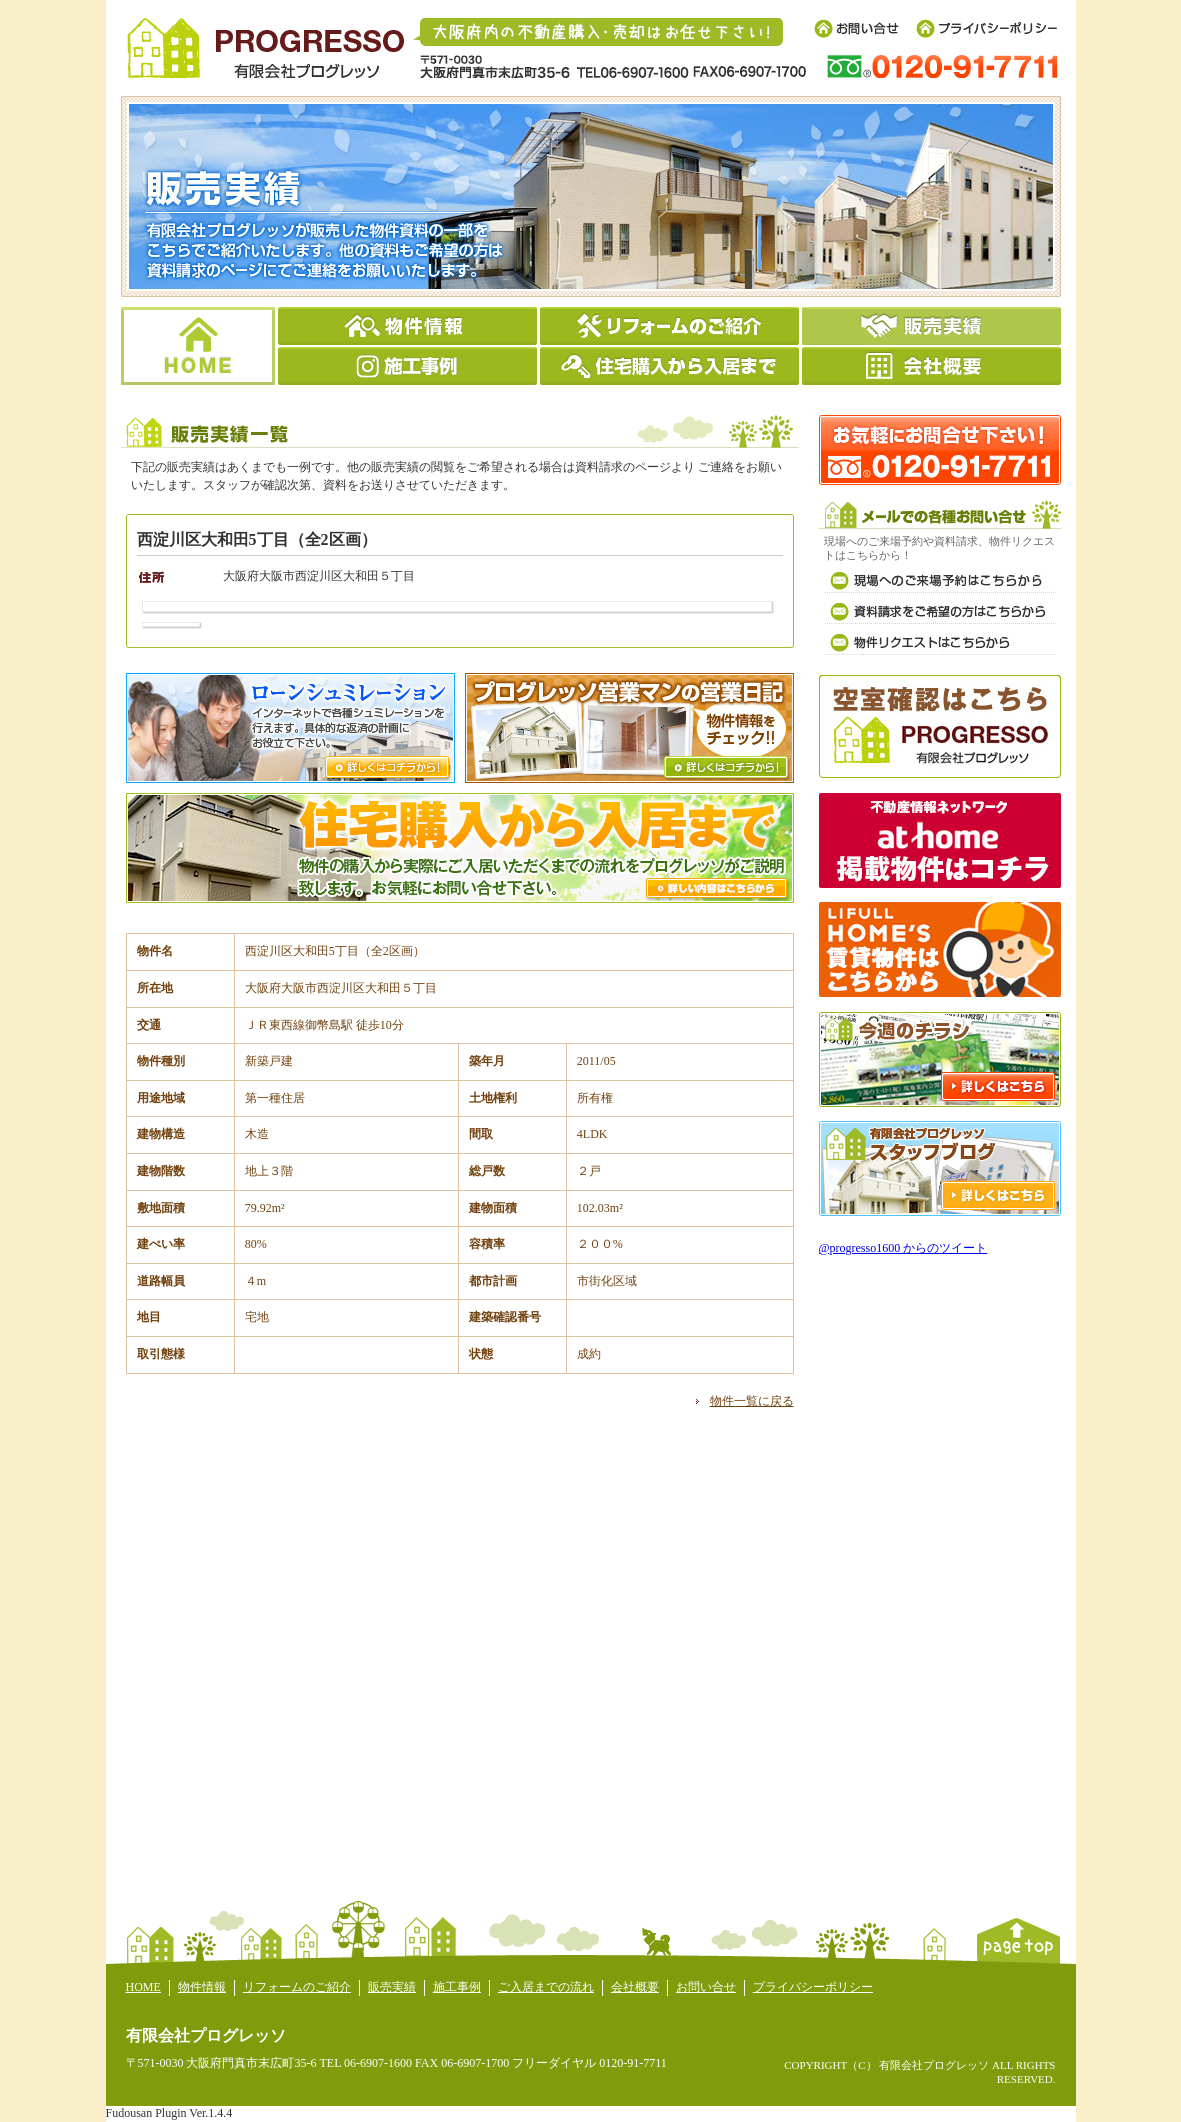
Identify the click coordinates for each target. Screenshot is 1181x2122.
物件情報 (202, 1987)
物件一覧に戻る (752, 1401)
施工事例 (457, 1987)
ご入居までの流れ (546, 1987)
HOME (143, 1987)
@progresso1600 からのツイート (903, 1248)
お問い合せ (706, 1987)
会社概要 (635, 1987)
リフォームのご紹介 (297, 1987)
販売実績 (392, 1987)
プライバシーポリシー (813, 1987)
